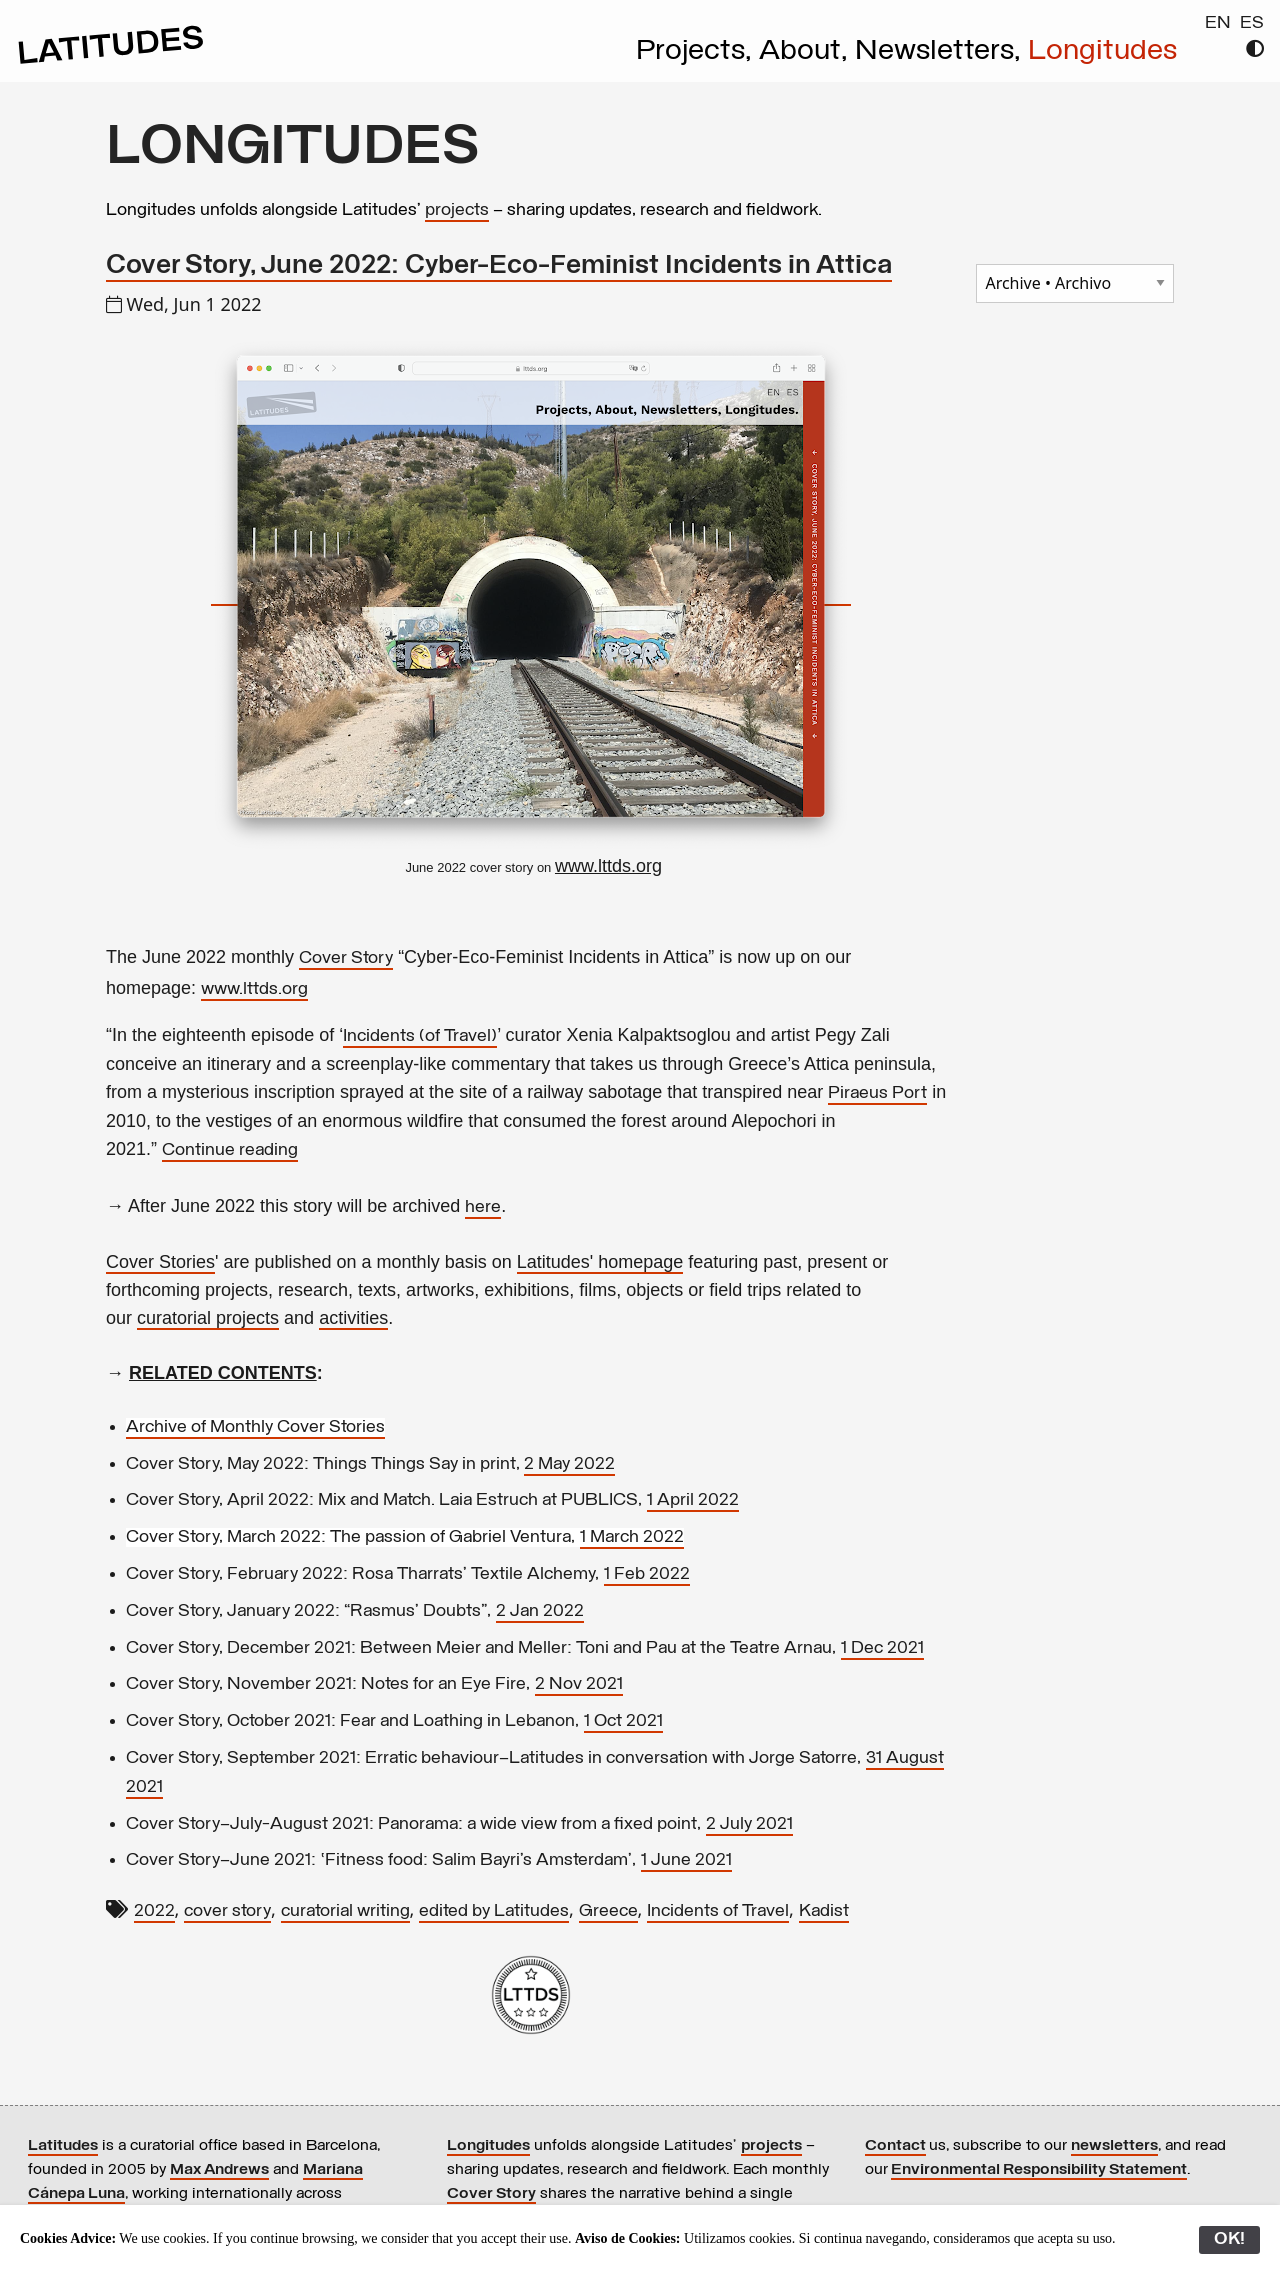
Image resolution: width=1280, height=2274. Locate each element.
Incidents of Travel (718, 1911)
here (483, 1207)
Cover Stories (160, 1262)
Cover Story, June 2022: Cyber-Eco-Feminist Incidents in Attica (499, 266)
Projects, (697, 52)
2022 (154, 1911)
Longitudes (1102, 52)
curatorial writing (345, 1911)
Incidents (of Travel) (420, 1036)
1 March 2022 (632, 1537)
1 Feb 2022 (647, 1574)
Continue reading (230, 1150)
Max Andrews (219, 2170)
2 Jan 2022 (540, 1611)
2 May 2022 (569, 1464)
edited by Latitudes (494, 1911)
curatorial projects (208, 1318)
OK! (1229, 2239)
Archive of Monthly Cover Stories (255, 1427)
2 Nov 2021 (579, 1684)
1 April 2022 (693, 1500)
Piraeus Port (877, 1093)
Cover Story (346, 958)
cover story (227, 1911)
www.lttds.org (254, 989)
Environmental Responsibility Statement (1039, 2170)
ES (1252, 23)
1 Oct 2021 (623, 1721)
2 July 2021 (749, 1824)
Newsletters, (941, 52)
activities (353, 1318)
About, (807, 52)
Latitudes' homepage (600, 1262)
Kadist (824, 1911)
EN (1218, 23)
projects (457, 210)
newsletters (1114, 2146)
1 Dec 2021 (882, 1648)
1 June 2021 (686, 1860)
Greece (608, 1911)
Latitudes (63, 2146)
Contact (895, 2146)
